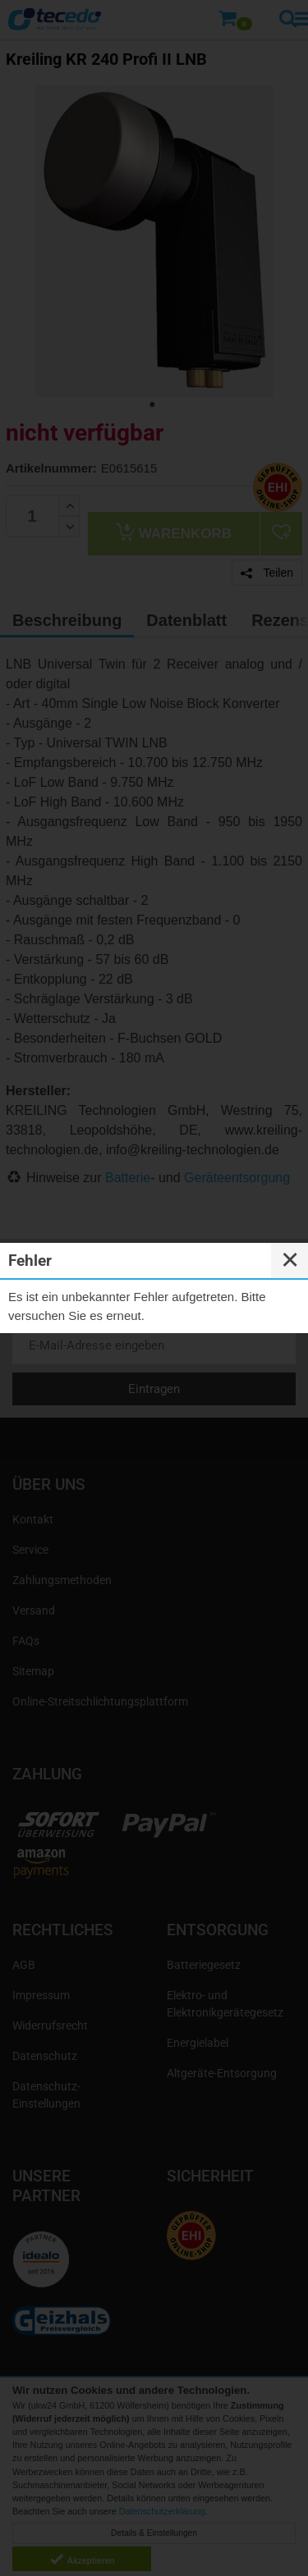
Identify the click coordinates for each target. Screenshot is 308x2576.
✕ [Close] (290, 1260)
